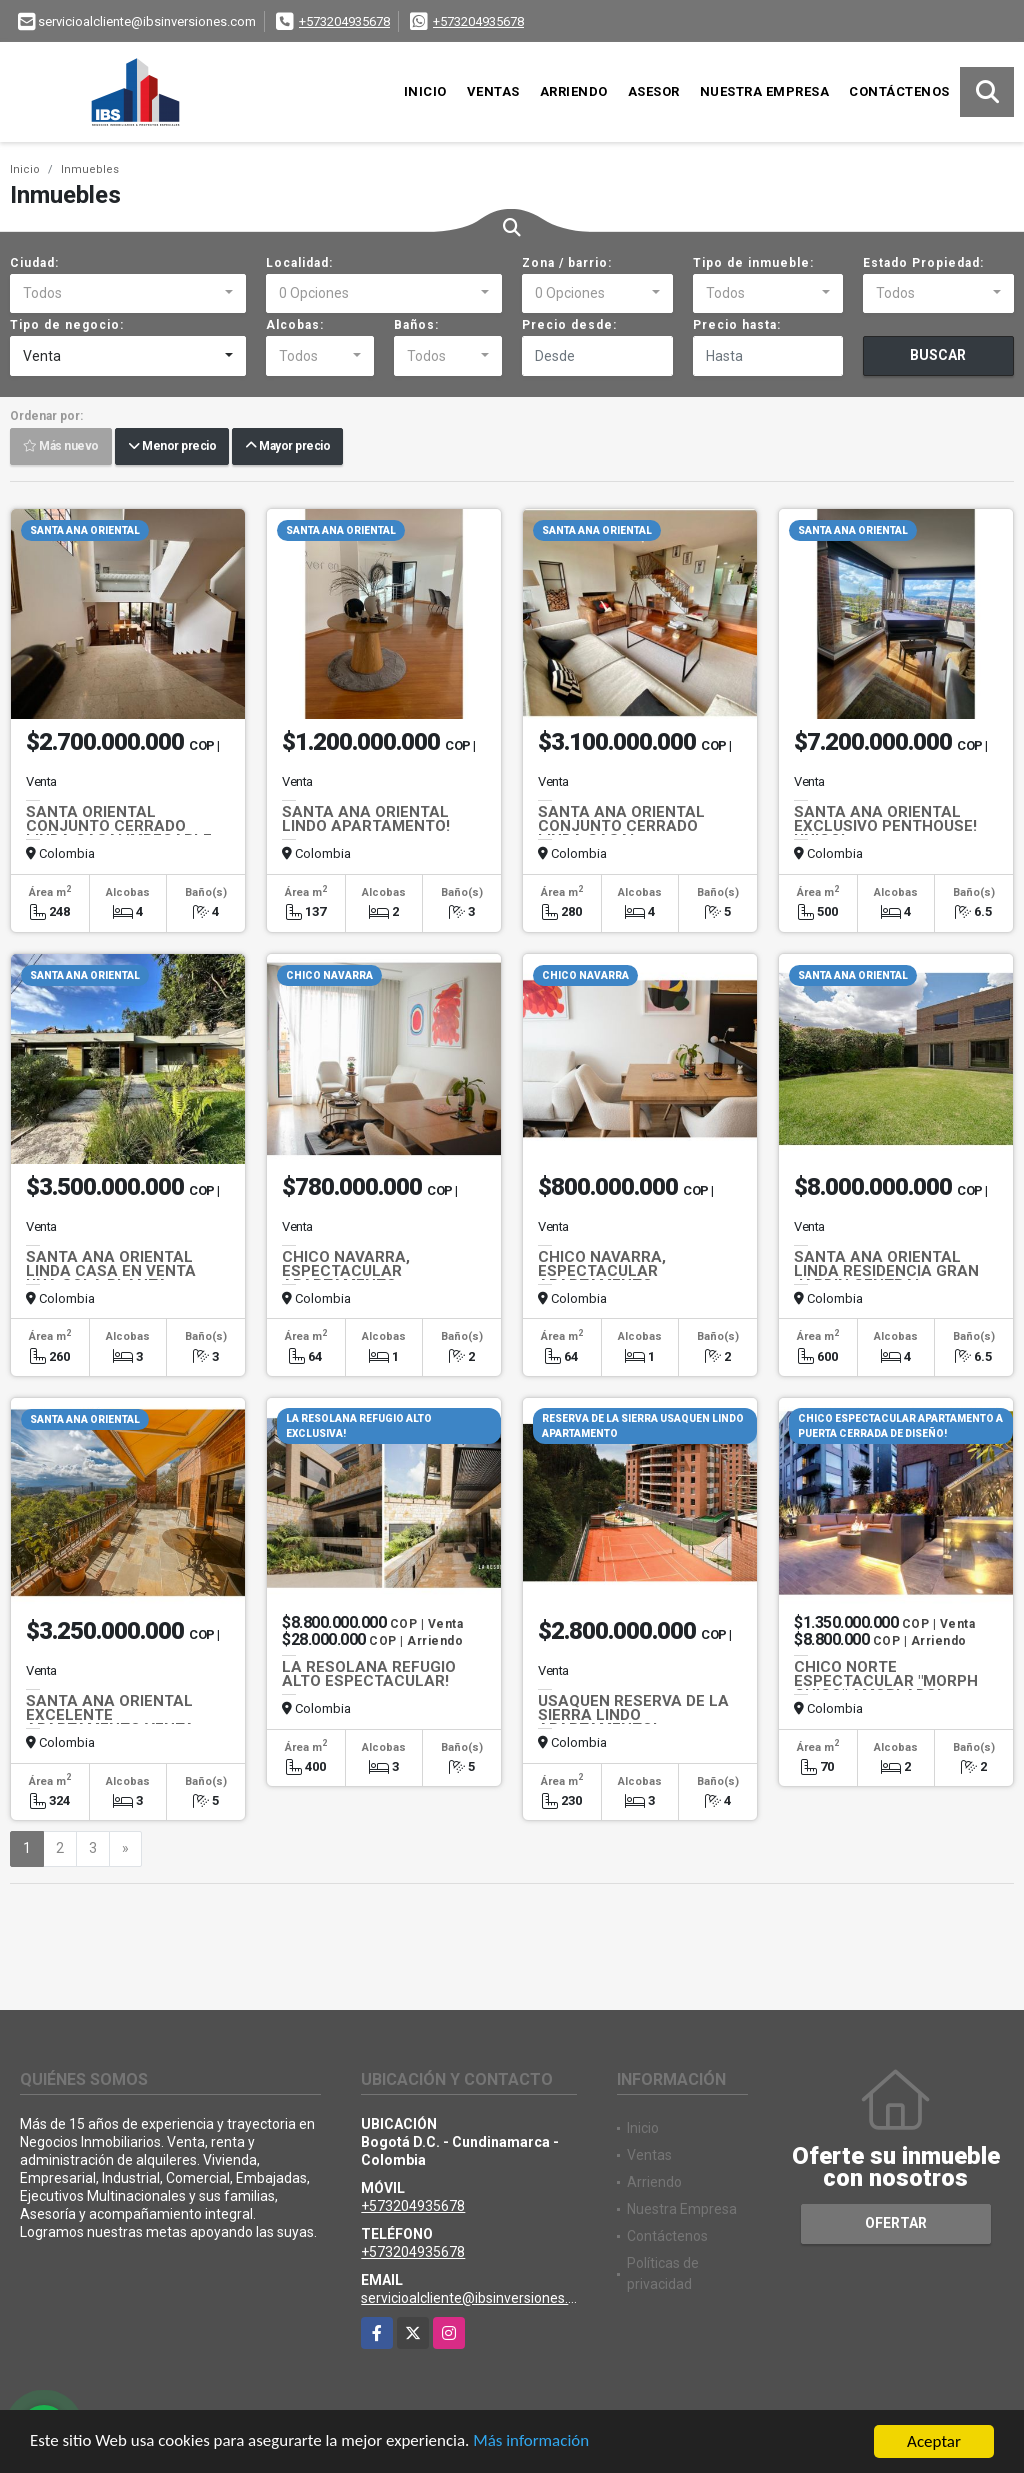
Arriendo (574, 91)
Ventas (493, 91)
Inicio (425, 91)
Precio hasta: (737, 325)
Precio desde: (569, 325)
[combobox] (128, 294)
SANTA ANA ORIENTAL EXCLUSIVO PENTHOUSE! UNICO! (885, 826)
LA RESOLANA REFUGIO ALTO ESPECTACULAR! (369, 1674)
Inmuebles (90, 169)
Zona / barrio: (567, 263)
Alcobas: (295, 325)
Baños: (416, 325)
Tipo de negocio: (67, 325)
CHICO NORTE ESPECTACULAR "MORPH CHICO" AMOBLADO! (886, 1681)
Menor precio (172, 447)
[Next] (125, 1849)
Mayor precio (287, 447)
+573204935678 (344, 21)
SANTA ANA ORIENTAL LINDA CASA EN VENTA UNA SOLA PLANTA (111, 1271)
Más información (533, 2444)
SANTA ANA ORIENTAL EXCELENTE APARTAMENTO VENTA (110, 1715)
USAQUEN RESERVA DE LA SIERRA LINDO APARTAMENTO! (633, 1715)
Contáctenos (899, 91)
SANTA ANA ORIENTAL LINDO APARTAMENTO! (366, 819)
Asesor (654, 91)
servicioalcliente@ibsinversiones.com (478, 2298)
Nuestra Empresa (765, 91)
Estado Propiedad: (923, 263)
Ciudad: (34, 263)
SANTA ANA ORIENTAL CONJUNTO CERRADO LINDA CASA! (621, 826)
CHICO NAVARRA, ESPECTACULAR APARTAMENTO (346, 1271)
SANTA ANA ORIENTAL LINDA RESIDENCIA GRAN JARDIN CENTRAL (886, 1271)
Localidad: (299, 263)
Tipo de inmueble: (753, 263)
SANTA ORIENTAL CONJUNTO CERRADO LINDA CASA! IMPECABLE (119, 826)
